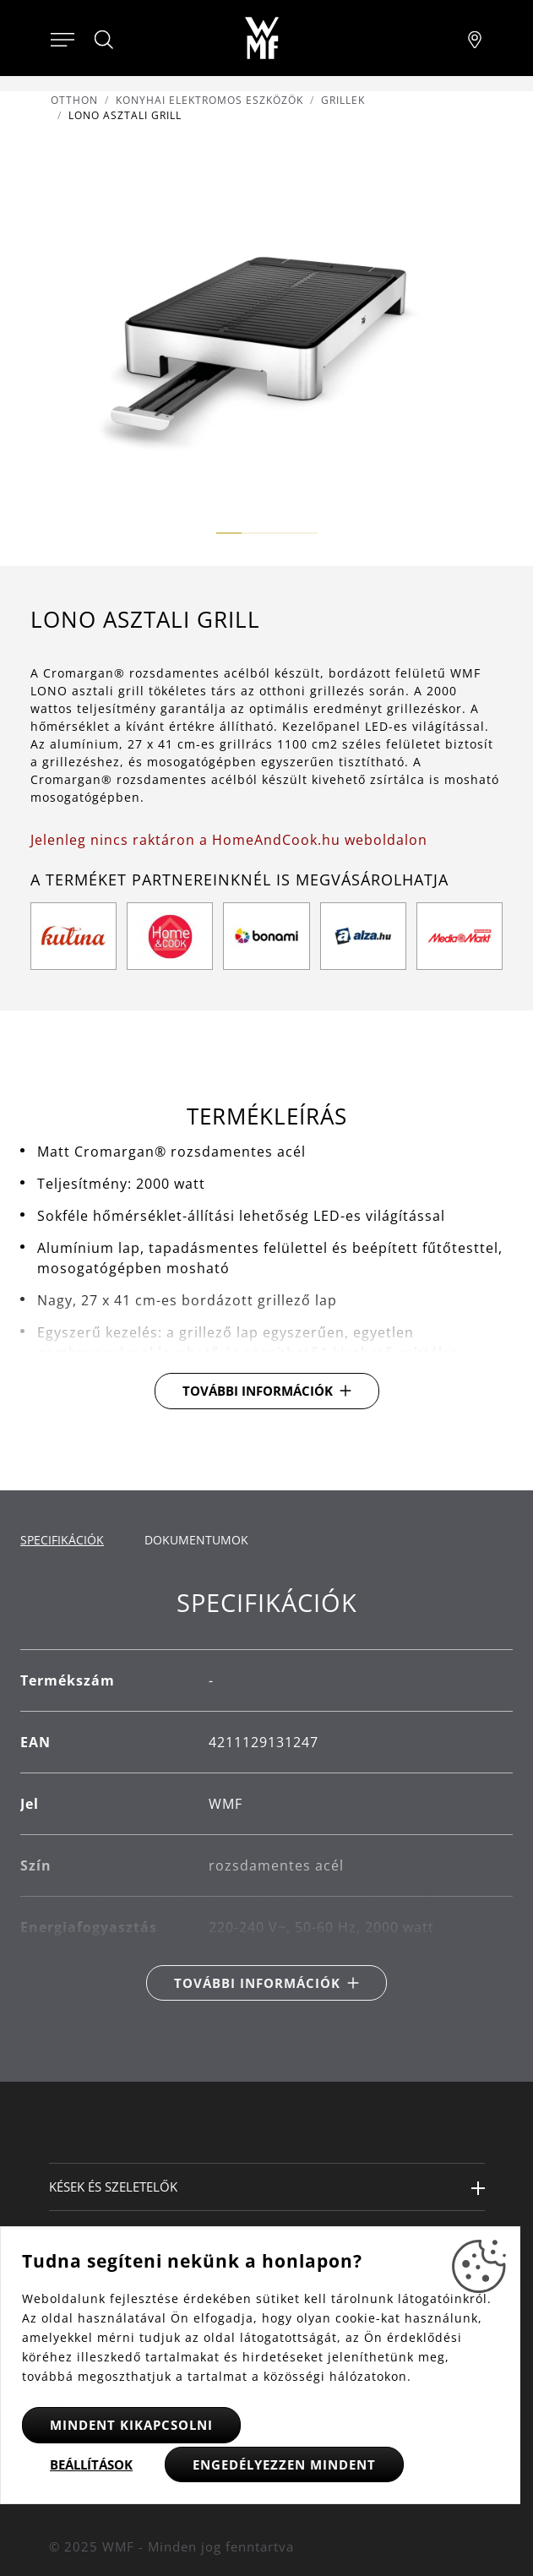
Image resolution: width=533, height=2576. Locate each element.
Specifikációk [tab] (62, 1540)
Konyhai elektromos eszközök (209, 100)
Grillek (343, 100)
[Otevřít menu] (62, 38)
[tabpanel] (266, 1794)
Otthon (74, 100)
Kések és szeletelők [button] (113, 2186)
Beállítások (91, 2464)
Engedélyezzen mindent (284, 2464)
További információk (257, 1390)
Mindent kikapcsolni (131, 2424)
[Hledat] (104, 40)
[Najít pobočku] (474, 38)
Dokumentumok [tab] (196, 1540)
